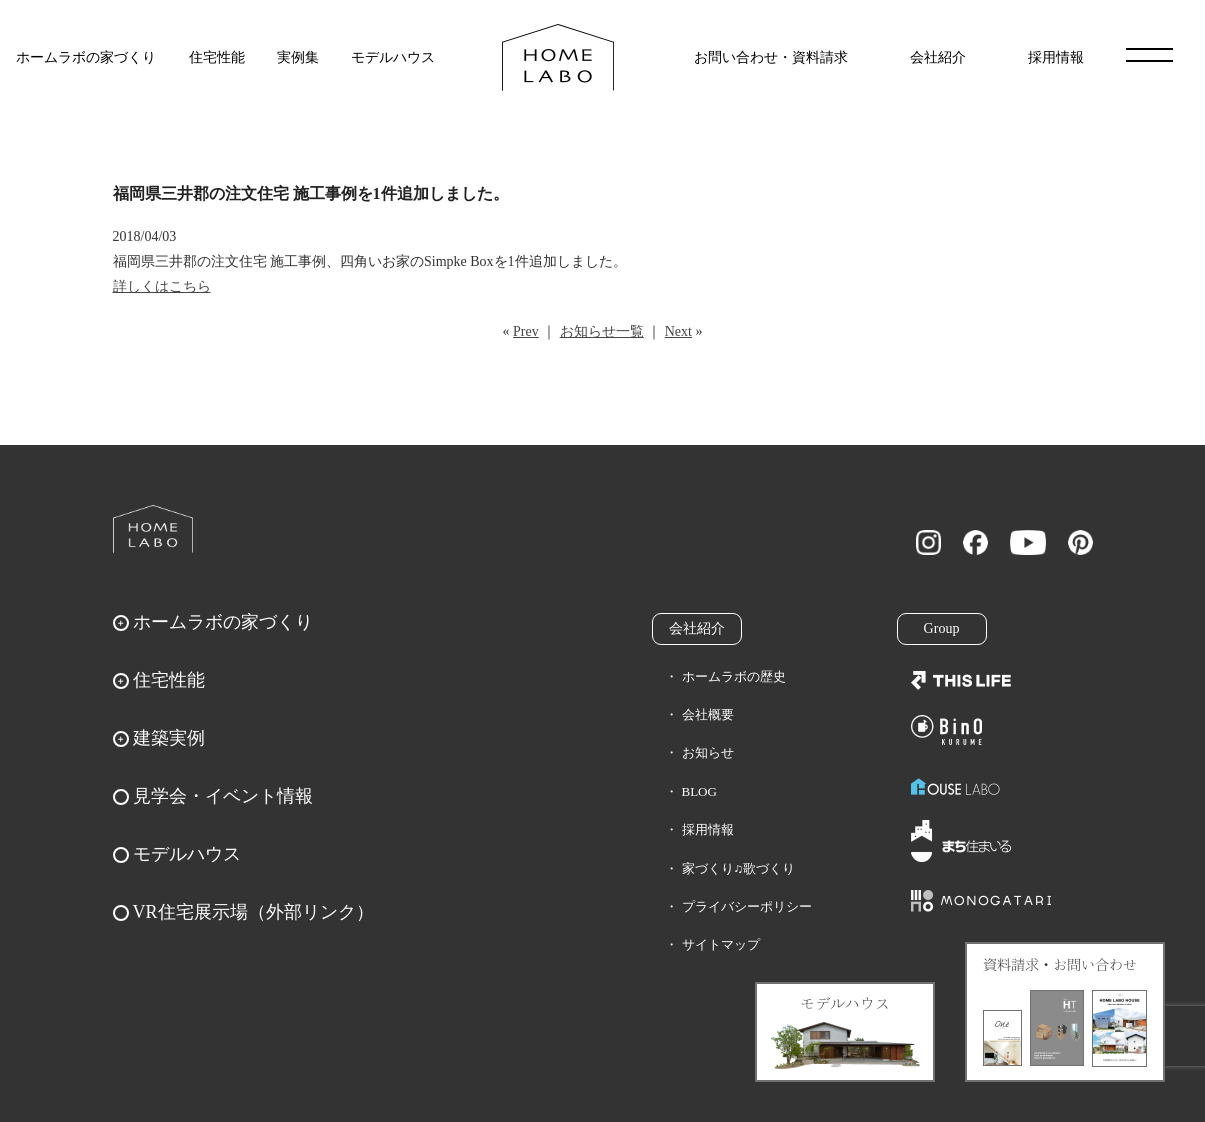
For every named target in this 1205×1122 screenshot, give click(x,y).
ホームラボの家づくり (86, 57)
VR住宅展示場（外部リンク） (253, 912)
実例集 (298, 57)
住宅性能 (217, 57)
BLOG (699, 791)
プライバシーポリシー (747, 906)
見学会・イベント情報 (223, 796)
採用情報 (1056, 57)
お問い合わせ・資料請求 (771, 57)
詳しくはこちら (162, 286)
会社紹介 (938, 57)
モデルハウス (393, 57)
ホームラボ (153, 529)
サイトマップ (721, 944)
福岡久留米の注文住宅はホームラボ (558, 57)
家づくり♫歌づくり (739, 868)
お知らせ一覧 (602, 331)
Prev (526, 331)
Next (678, 331)
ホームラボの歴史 (734, 676)
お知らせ (708, 752)
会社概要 (708, 714)
